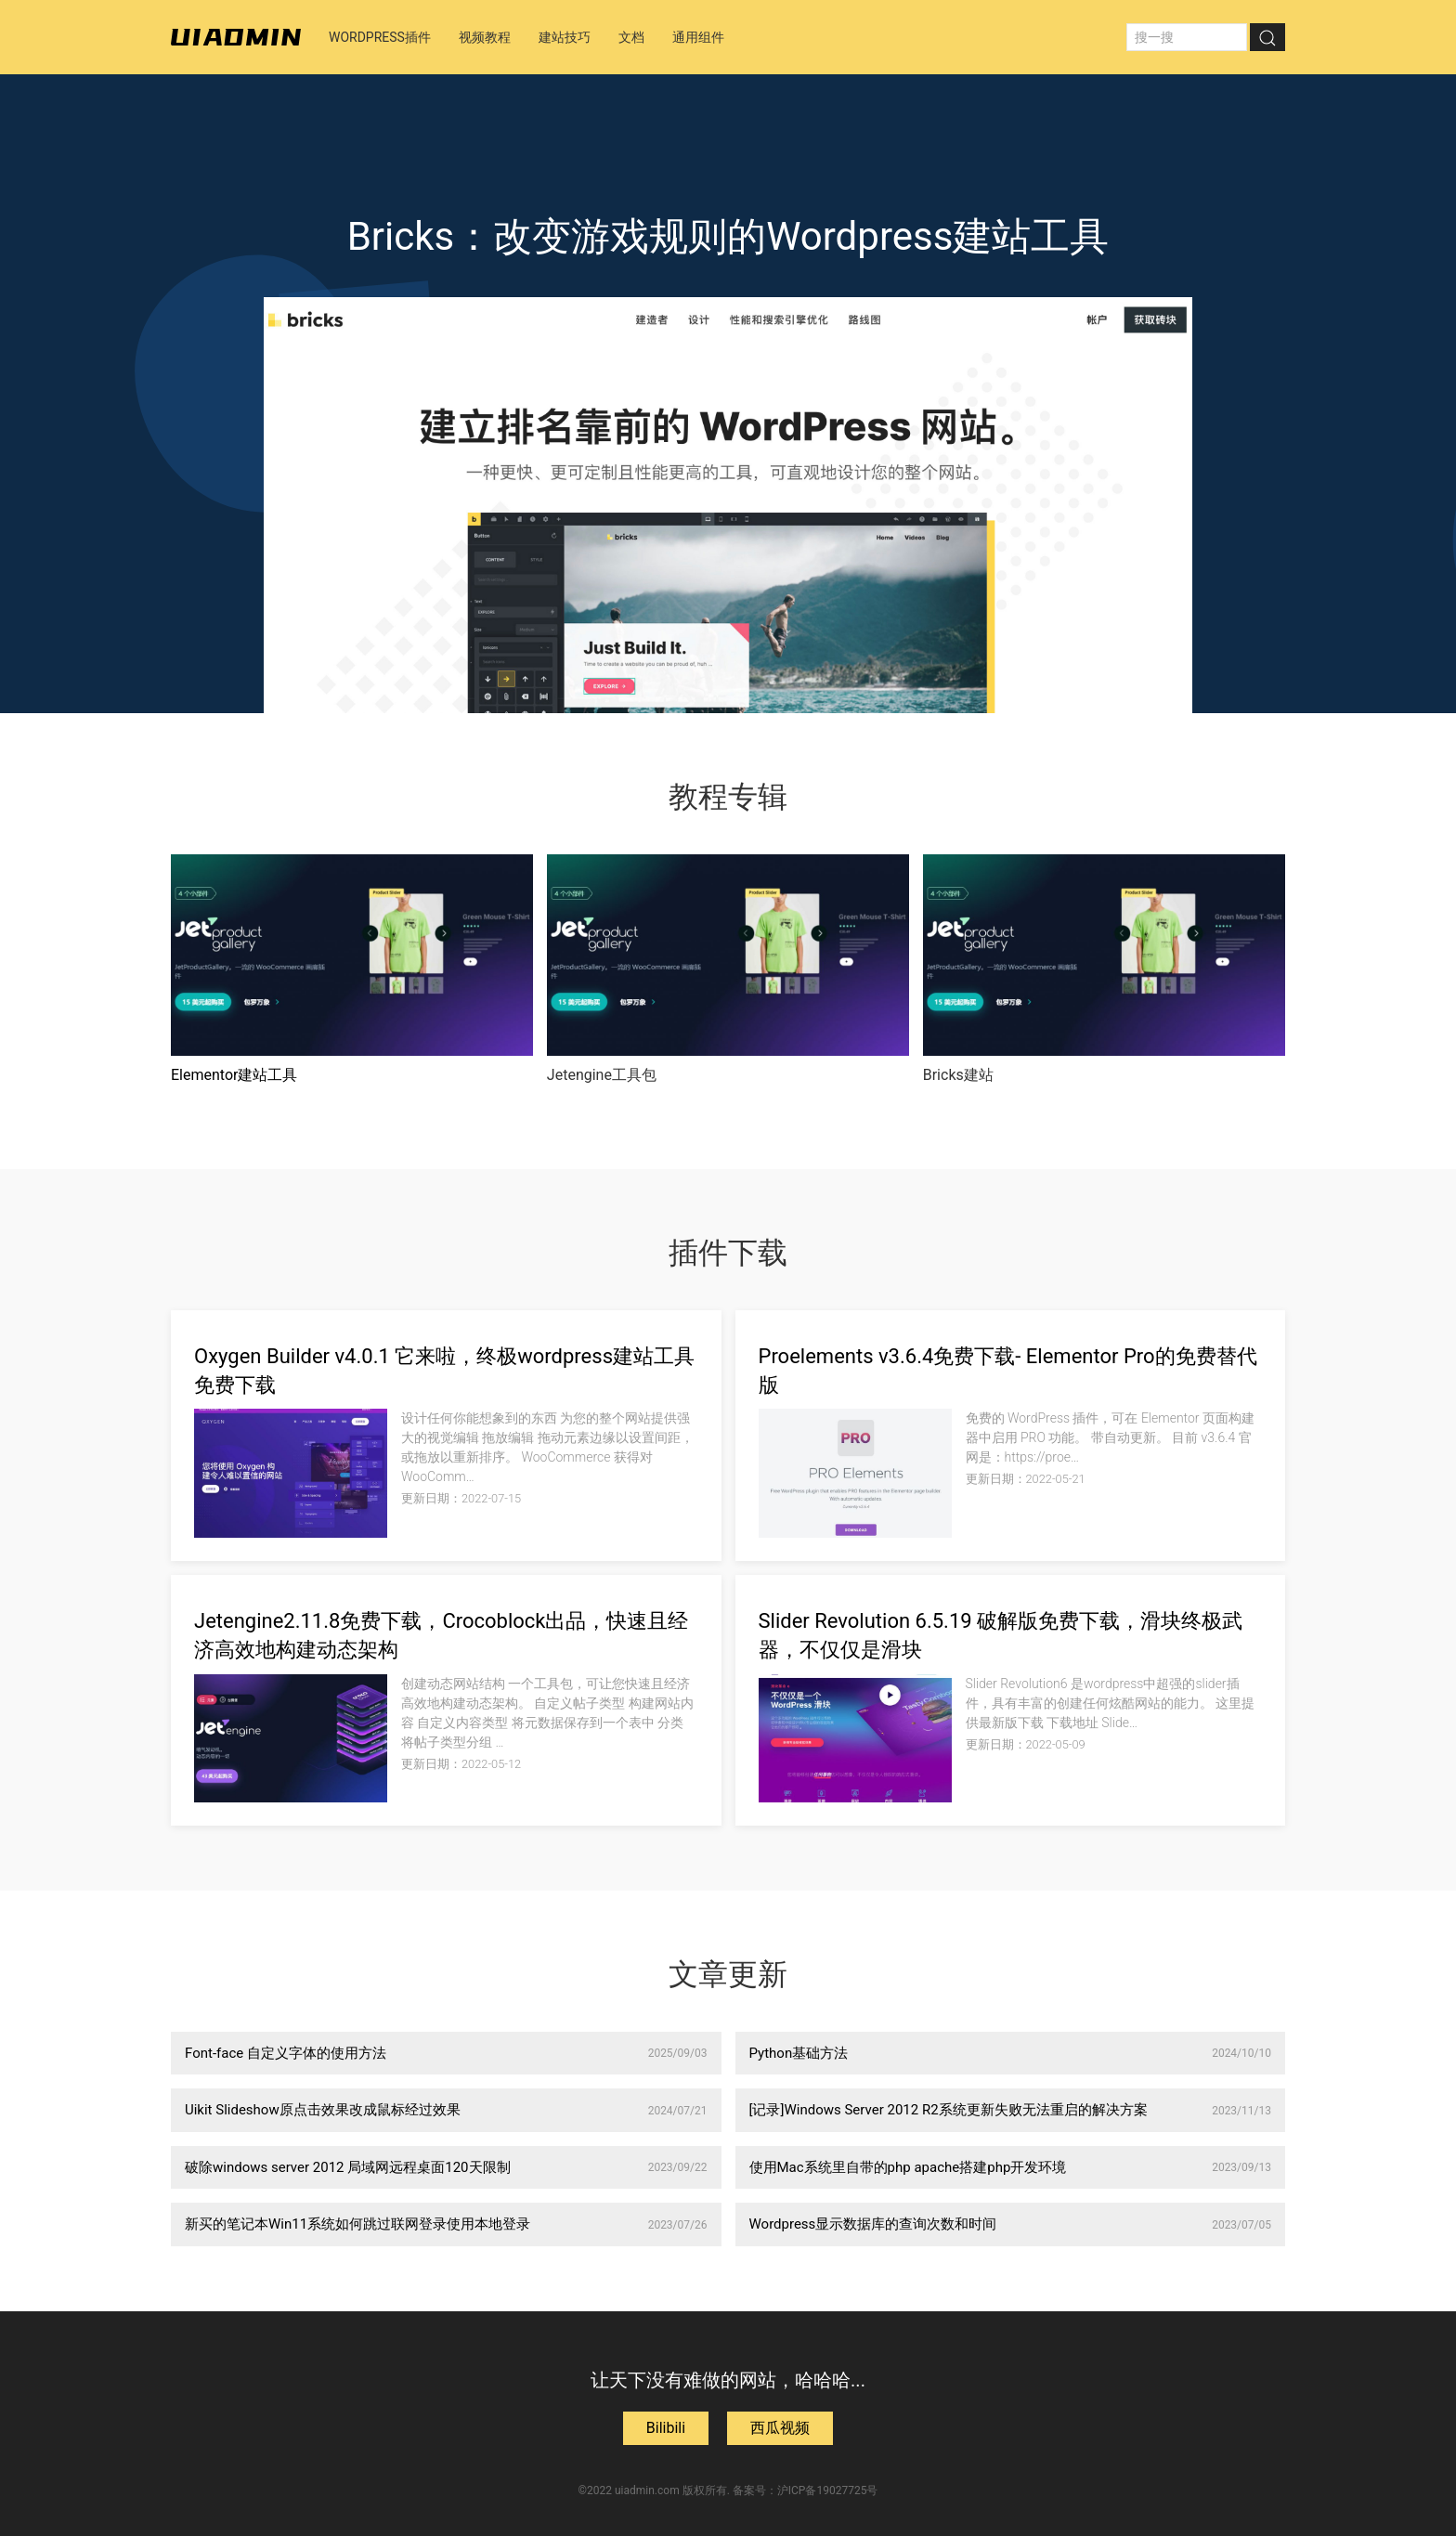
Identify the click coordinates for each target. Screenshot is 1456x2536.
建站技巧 (565, 37)
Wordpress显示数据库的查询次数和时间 (1010, 2224)
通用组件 (698, 37)
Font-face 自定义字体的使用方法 (446, 2053)
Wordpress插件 (380, 37)
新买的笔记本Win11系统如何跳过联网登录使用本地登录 (446, 2224)
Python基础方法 (1010, 2053)
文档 (631, 37)
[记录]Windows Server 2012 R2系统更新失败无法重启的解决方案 (1010, 2109)
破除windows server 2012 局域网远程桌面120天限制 (446, 2167)
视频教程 (485, 37)
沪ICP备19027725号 (827, 2490)
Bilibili (665, 2428)
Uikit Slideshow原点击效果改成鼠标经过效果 (446, 2109)
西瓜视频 (780, 2428)
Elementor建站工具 (234, 1075)
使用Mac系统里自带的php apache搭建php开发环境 (1010, 2167)
